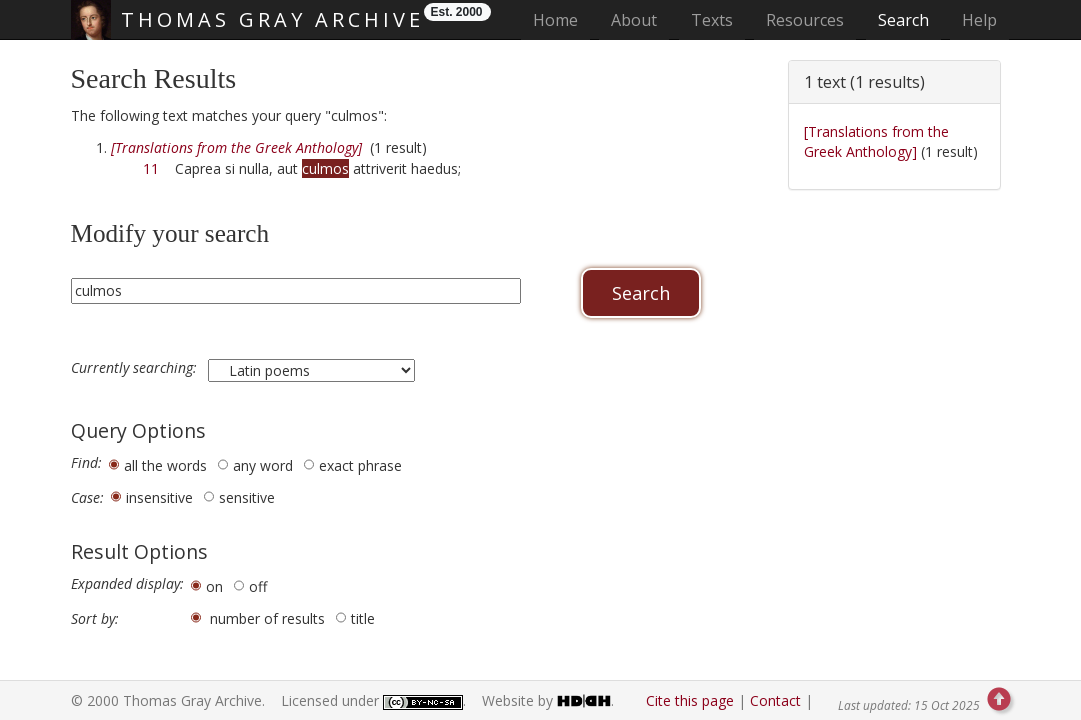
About (634, 20)
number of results (267, 618)
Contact (775, 700)
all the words (165, 465)
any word (263, 465)
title (363, 618)
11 (151, 168)
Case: (87, 498)
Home (561, 19)
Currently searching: (136, 368)
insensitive (159, 497)
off (258, 586)
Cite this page (690, 700)
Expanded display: (127, 584)
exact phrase (360, 465)
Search (903, 20)
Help (979, 20)
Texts (712, 20)
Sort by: (95, 619)
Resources (805, 20)
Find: (86, 463)
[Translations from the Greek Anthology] (876, 141)
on (214, 586)
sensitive (247, 497)
